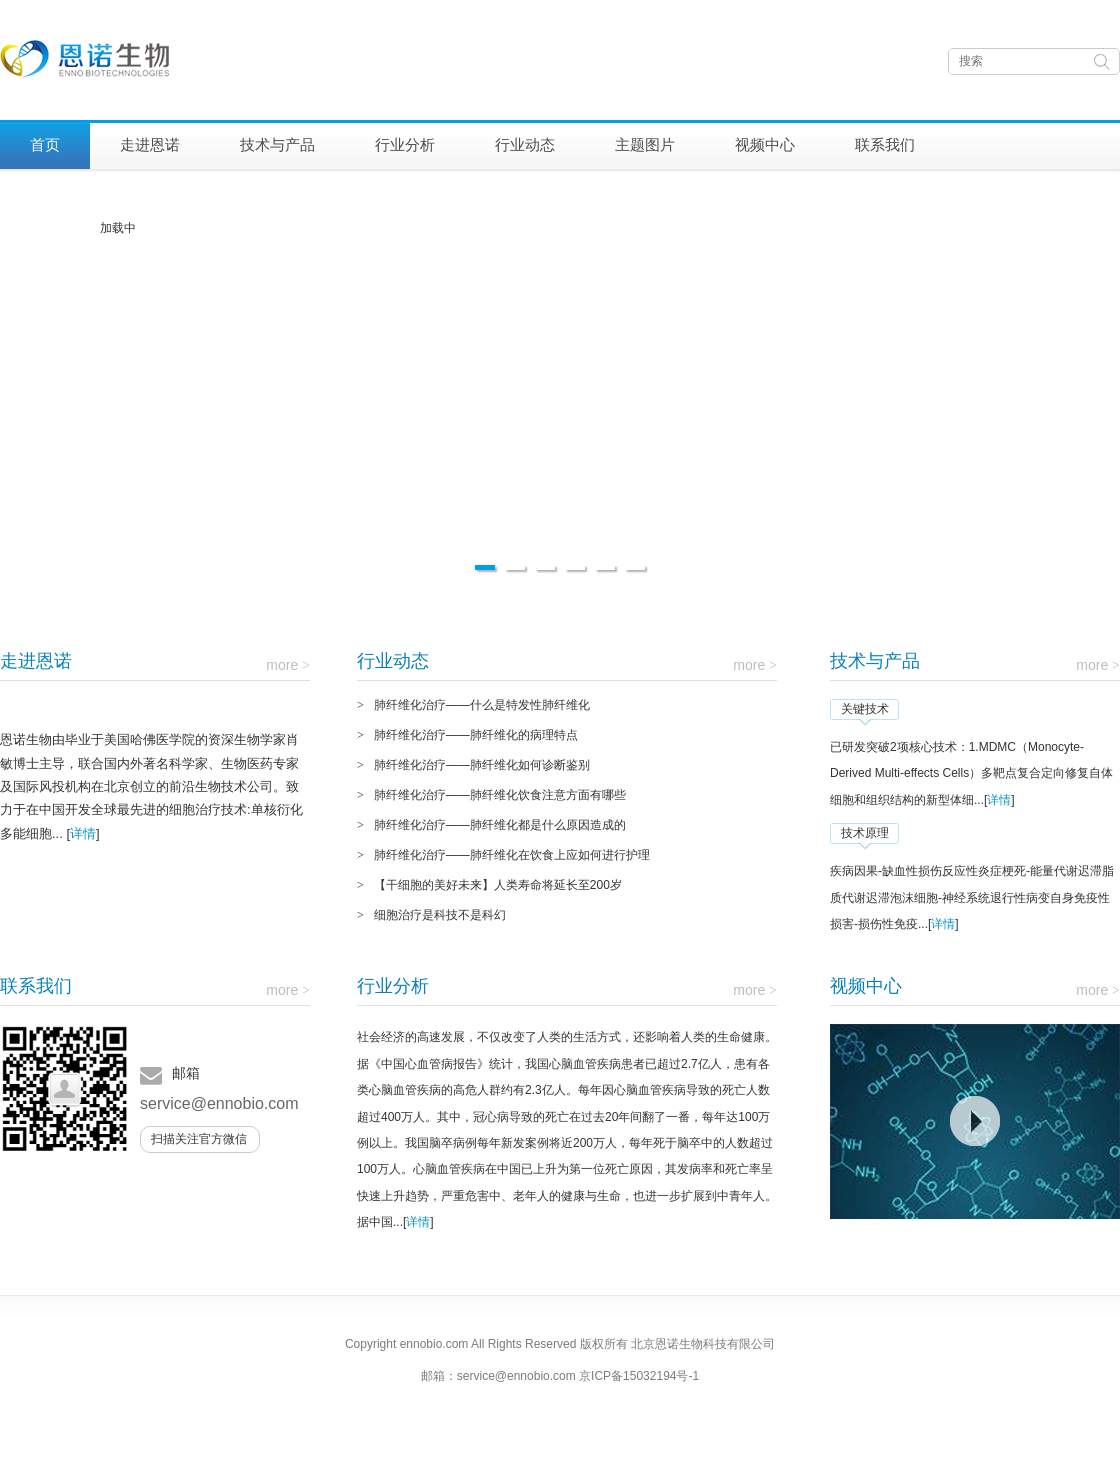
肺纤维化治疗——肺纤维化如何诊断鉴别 (473, 765)
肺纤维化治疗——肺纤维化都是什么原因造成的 (491, 825)
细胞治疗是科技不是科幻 (431, 915)
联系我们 (885, 144)
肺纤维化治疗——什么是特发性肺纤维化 (473, 705)
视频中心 (765, 144)
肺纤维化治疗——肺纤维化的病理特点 (467, 735)
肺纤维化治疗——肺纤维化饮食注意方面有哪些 (491, 795)
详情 (83, 833)
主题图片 (645, 144)
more (288, 665)
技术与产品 (277, 144)
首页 (45, 144)
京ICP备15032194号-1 (639, 1376)
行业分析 (405, 144)
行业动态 (525, 144)
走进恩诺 (150, 144)
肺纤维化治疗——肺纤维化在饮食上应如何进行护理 (503, 855)
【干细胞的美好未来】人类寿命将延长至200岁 (489, 885)
